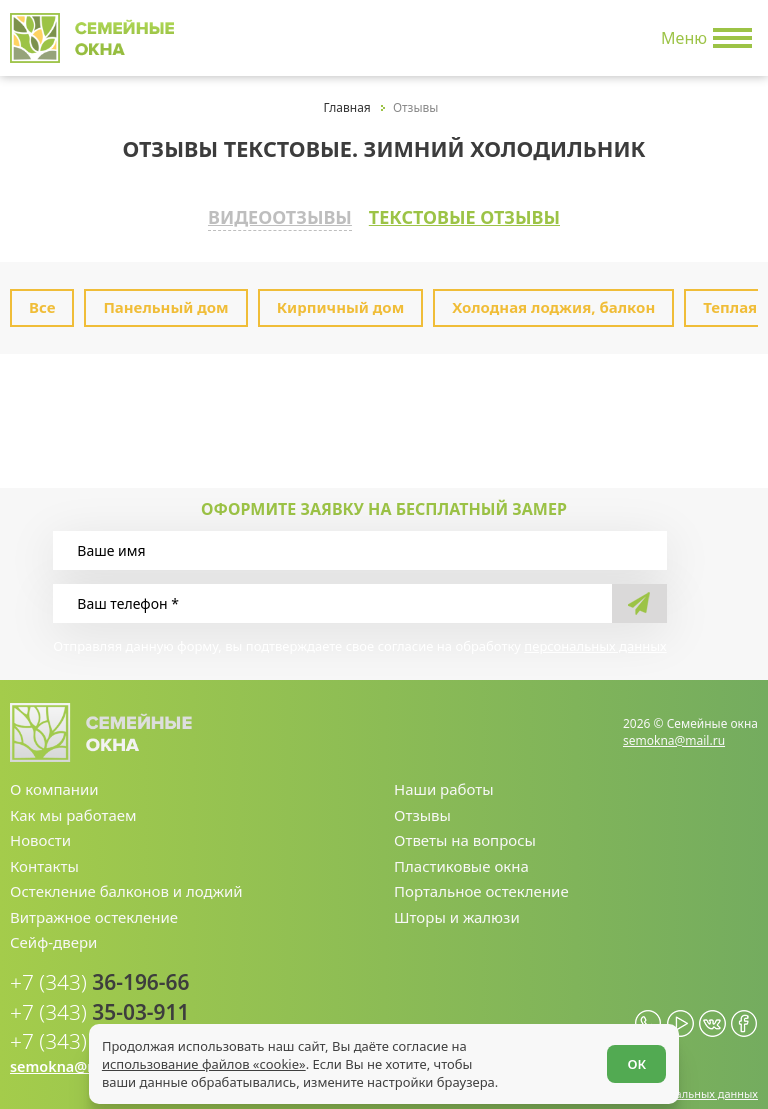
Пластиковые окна (461, 859)
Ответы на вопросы (465, 834)
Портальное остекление (481, 885)
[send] (639, 596)
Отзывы (422, 808)
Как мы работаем (73, 808)
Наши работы (444, 783)
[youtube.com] (680, 1012)
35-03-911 (91, 1002)
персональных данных (595, 639)
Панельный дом (165, 301)
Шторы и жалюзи (457, 910)
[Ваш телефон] (332, 596)
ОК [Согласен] (634, 1062)
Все (42, 301)
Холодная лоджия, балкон (553, 301)
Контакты (44, 859)
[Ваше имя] (359, 543)
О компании (54, 783)
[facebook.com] (744, 1012)
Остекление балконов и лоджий (126, 885)
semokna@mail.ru (674, 733)
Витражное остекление (94, 910)
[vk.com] (712, 1012)
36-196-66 (91, 975)
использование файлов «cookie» (206, 1061)
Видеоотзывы (264, 214)
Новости (40, 834)
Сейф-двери (53, 935)
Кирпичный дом (341, 301)
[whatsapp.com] (648, 1012)
